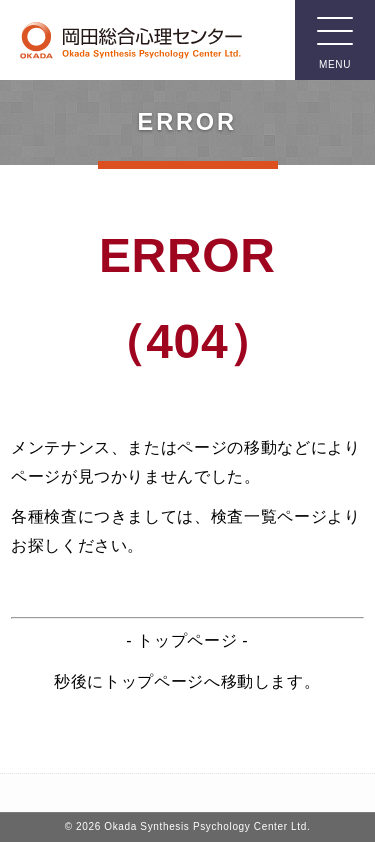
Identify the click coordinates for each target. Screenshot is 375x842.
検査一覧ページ (269, 516)
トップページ (188, 640)
